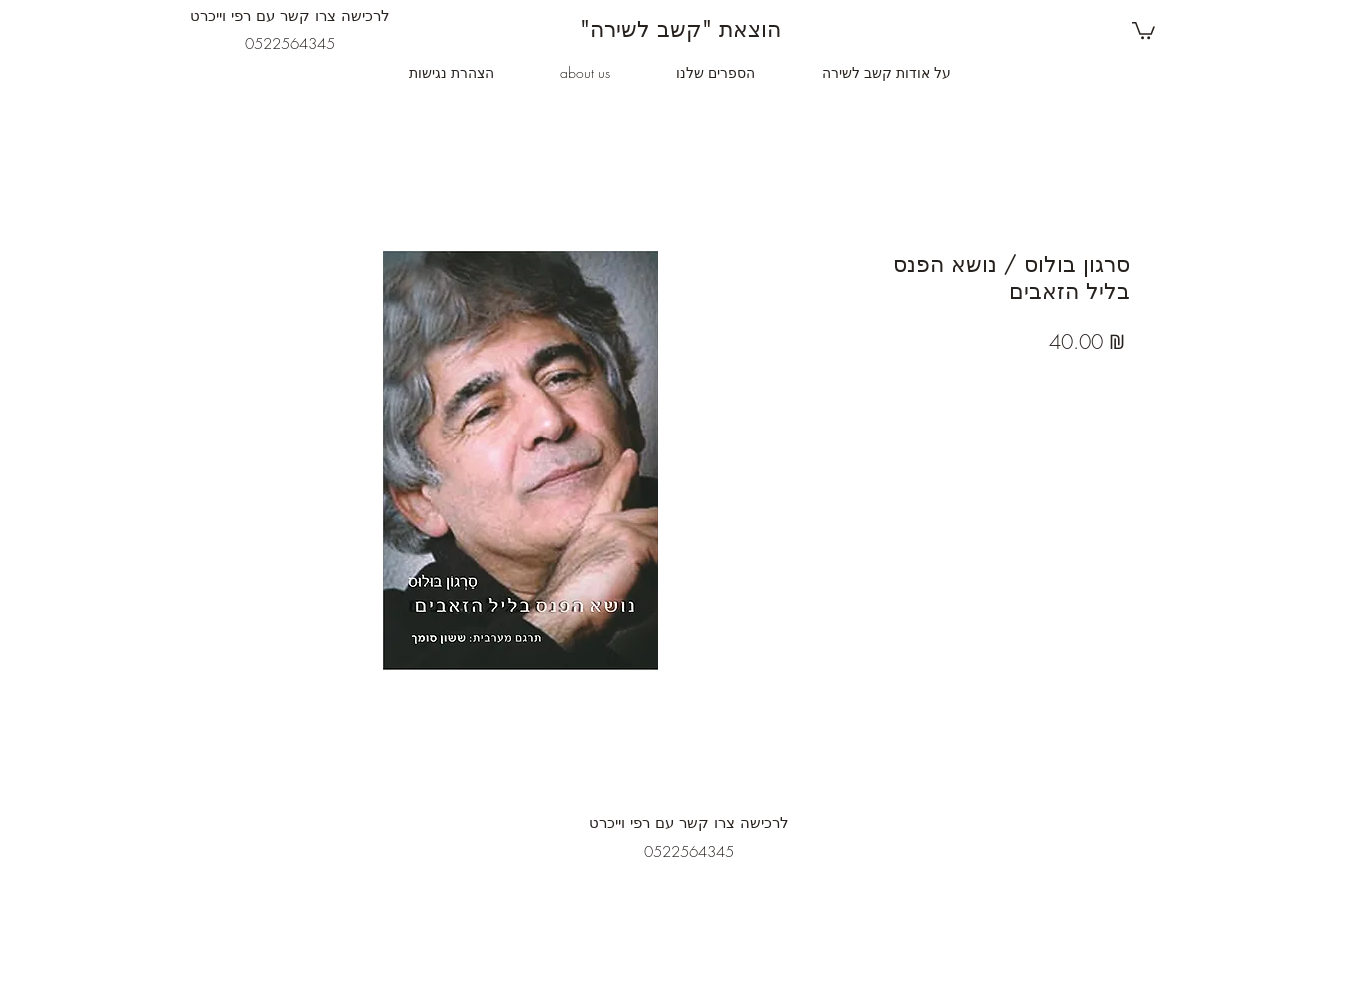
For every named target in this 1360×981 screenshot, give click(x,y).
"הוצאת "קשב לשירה (680, 29)
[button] (1143, 29)
